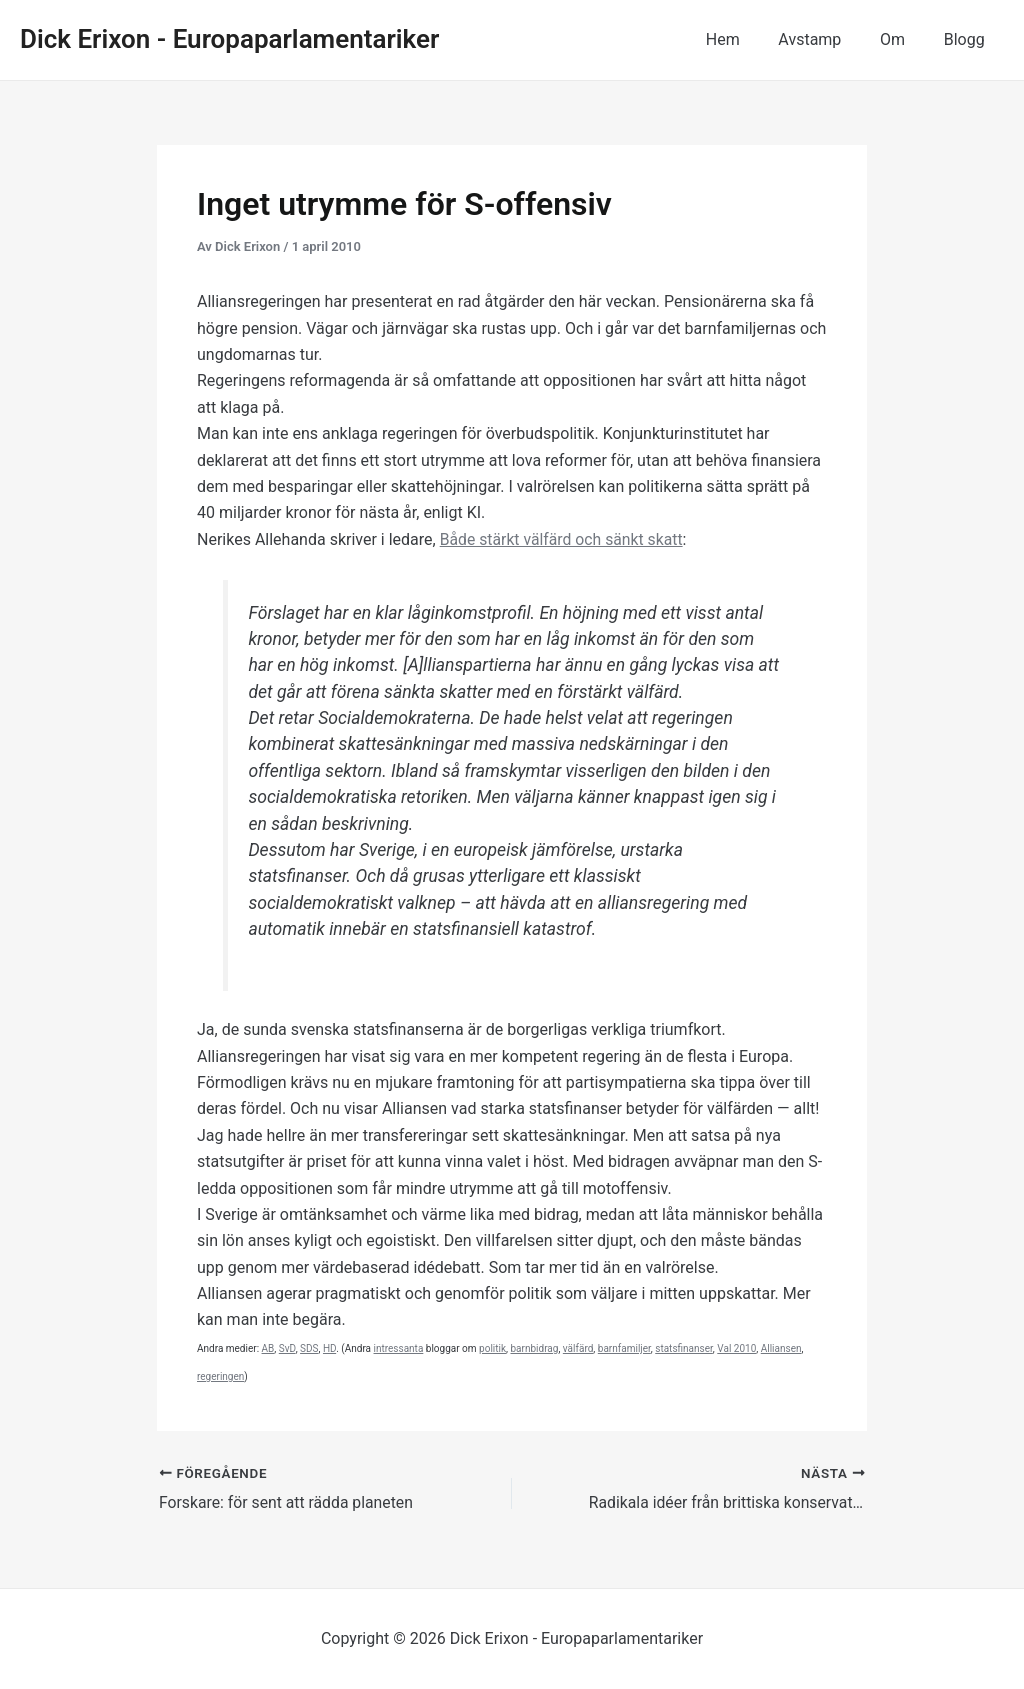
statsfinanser (684, 1348)
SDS (309, 1348)
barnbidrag (534, 1348)
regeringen (220, 1376)
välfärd (578, 1348)
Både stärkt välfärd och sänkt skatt (563, 539)
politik (492, 1348)
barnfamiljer (624, 1348)
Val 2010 (736, 1348)
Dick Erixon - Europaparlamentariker (229, 39)
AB (268, 1348)
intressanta (399, 1348)
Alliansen (781, 1348)
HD (329, 1348)
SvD (287, 1348)
